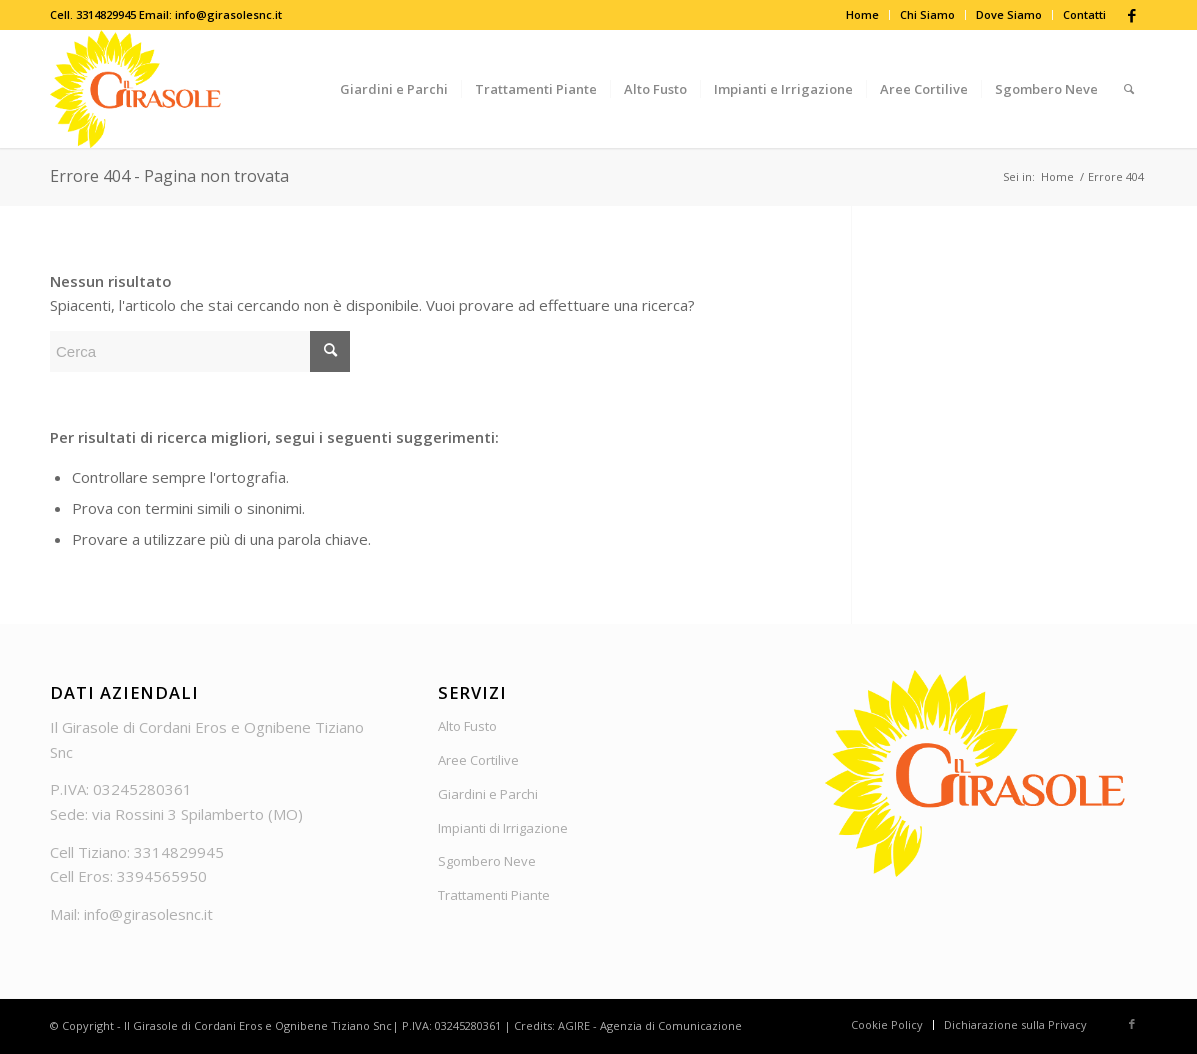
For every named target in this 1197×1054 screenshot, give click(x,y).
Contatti (1084, 14)
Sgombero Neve (487, 861)
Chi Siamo (927, 14)
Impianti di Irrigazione (503, 828)
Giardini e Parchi (488, 794)
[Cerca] (1129, 89)
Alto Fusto (467, 726)
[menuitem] (863, 15)
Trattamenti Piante (494, 895)
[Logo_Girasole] (135, 89)
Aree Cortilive (478, 760)
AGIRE (574, 1025)
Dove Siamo (1009, 14)
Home (862, 14)
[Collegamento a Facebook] (1132, 15)
